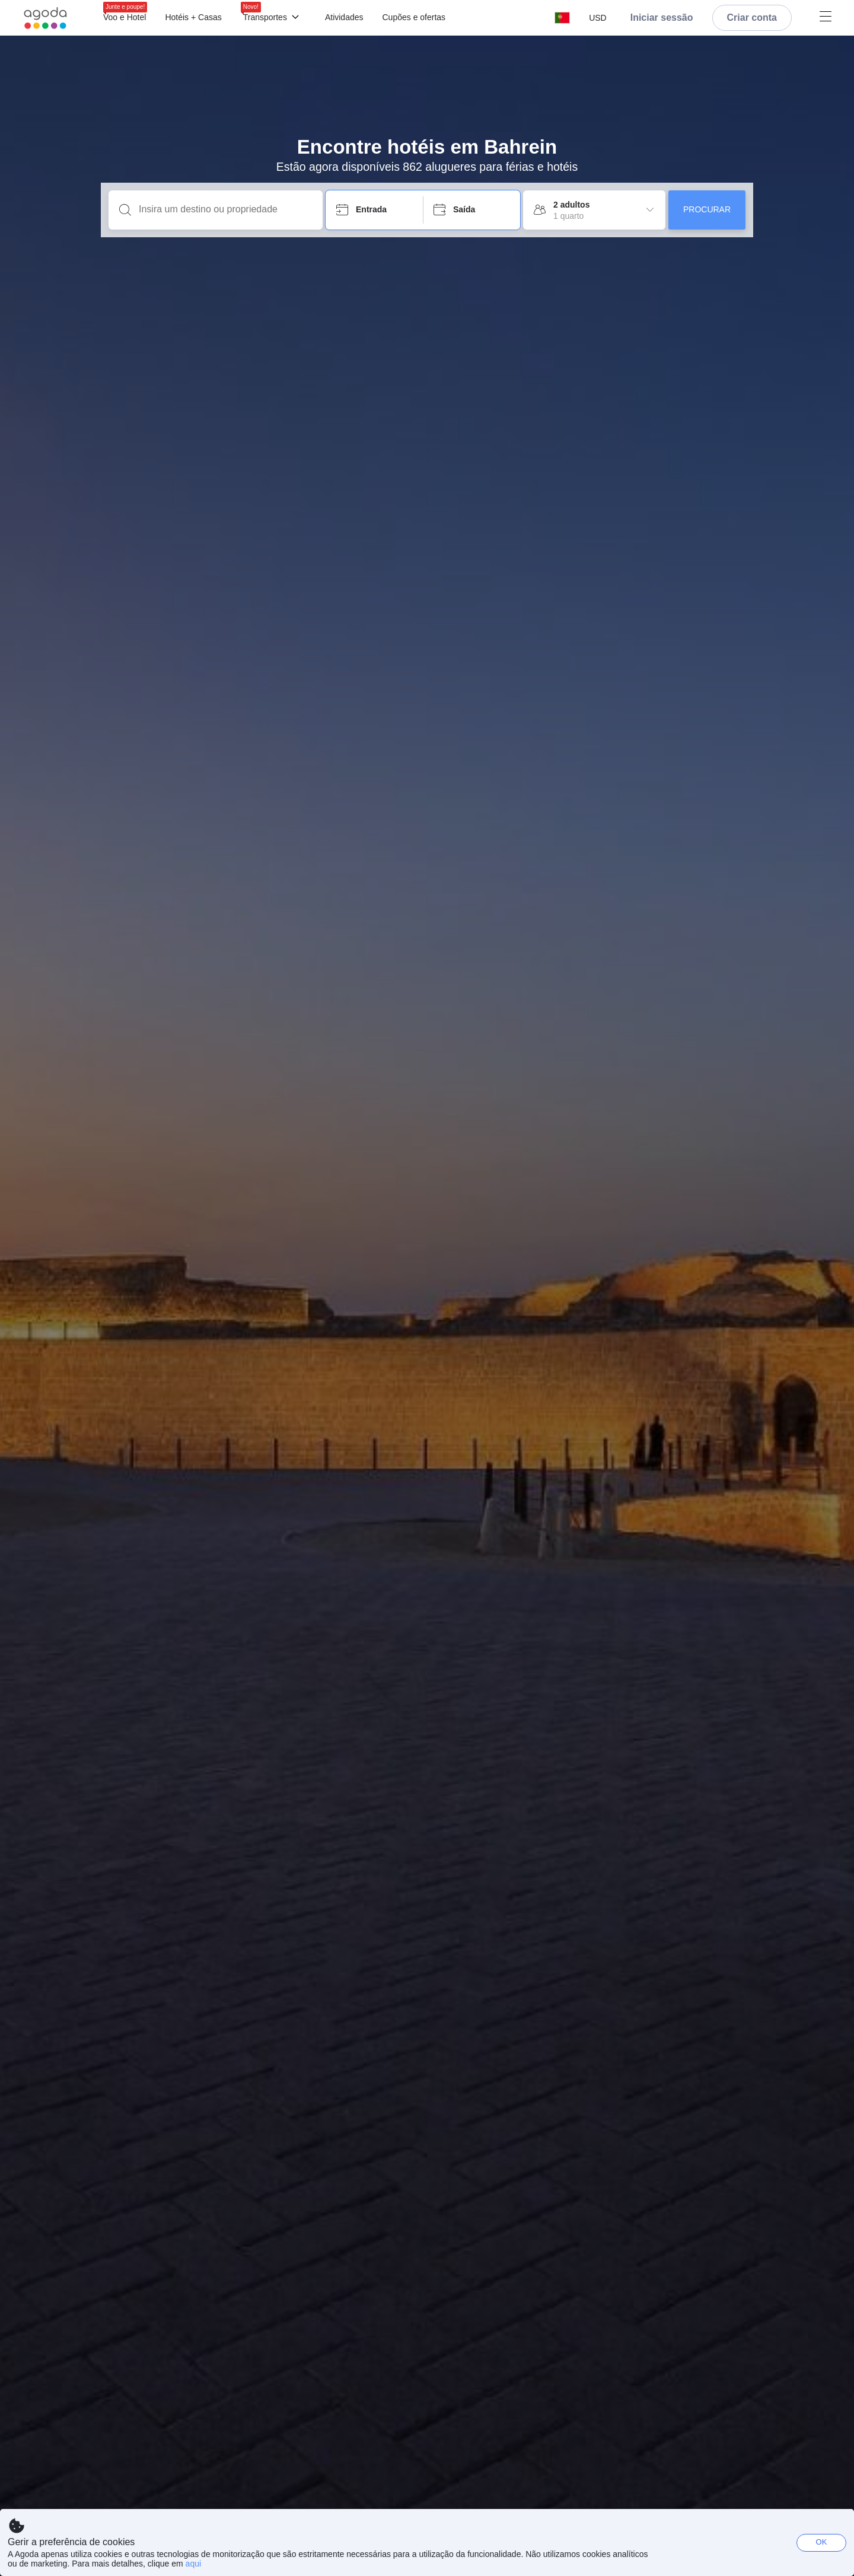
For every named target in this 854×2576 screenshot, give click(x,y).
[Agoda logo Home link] (45, 18)
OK (821, 2541)
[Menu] (465, 17)
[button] (562, 17)
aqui (193, 2563)
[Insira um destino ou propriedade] (225, 209)
